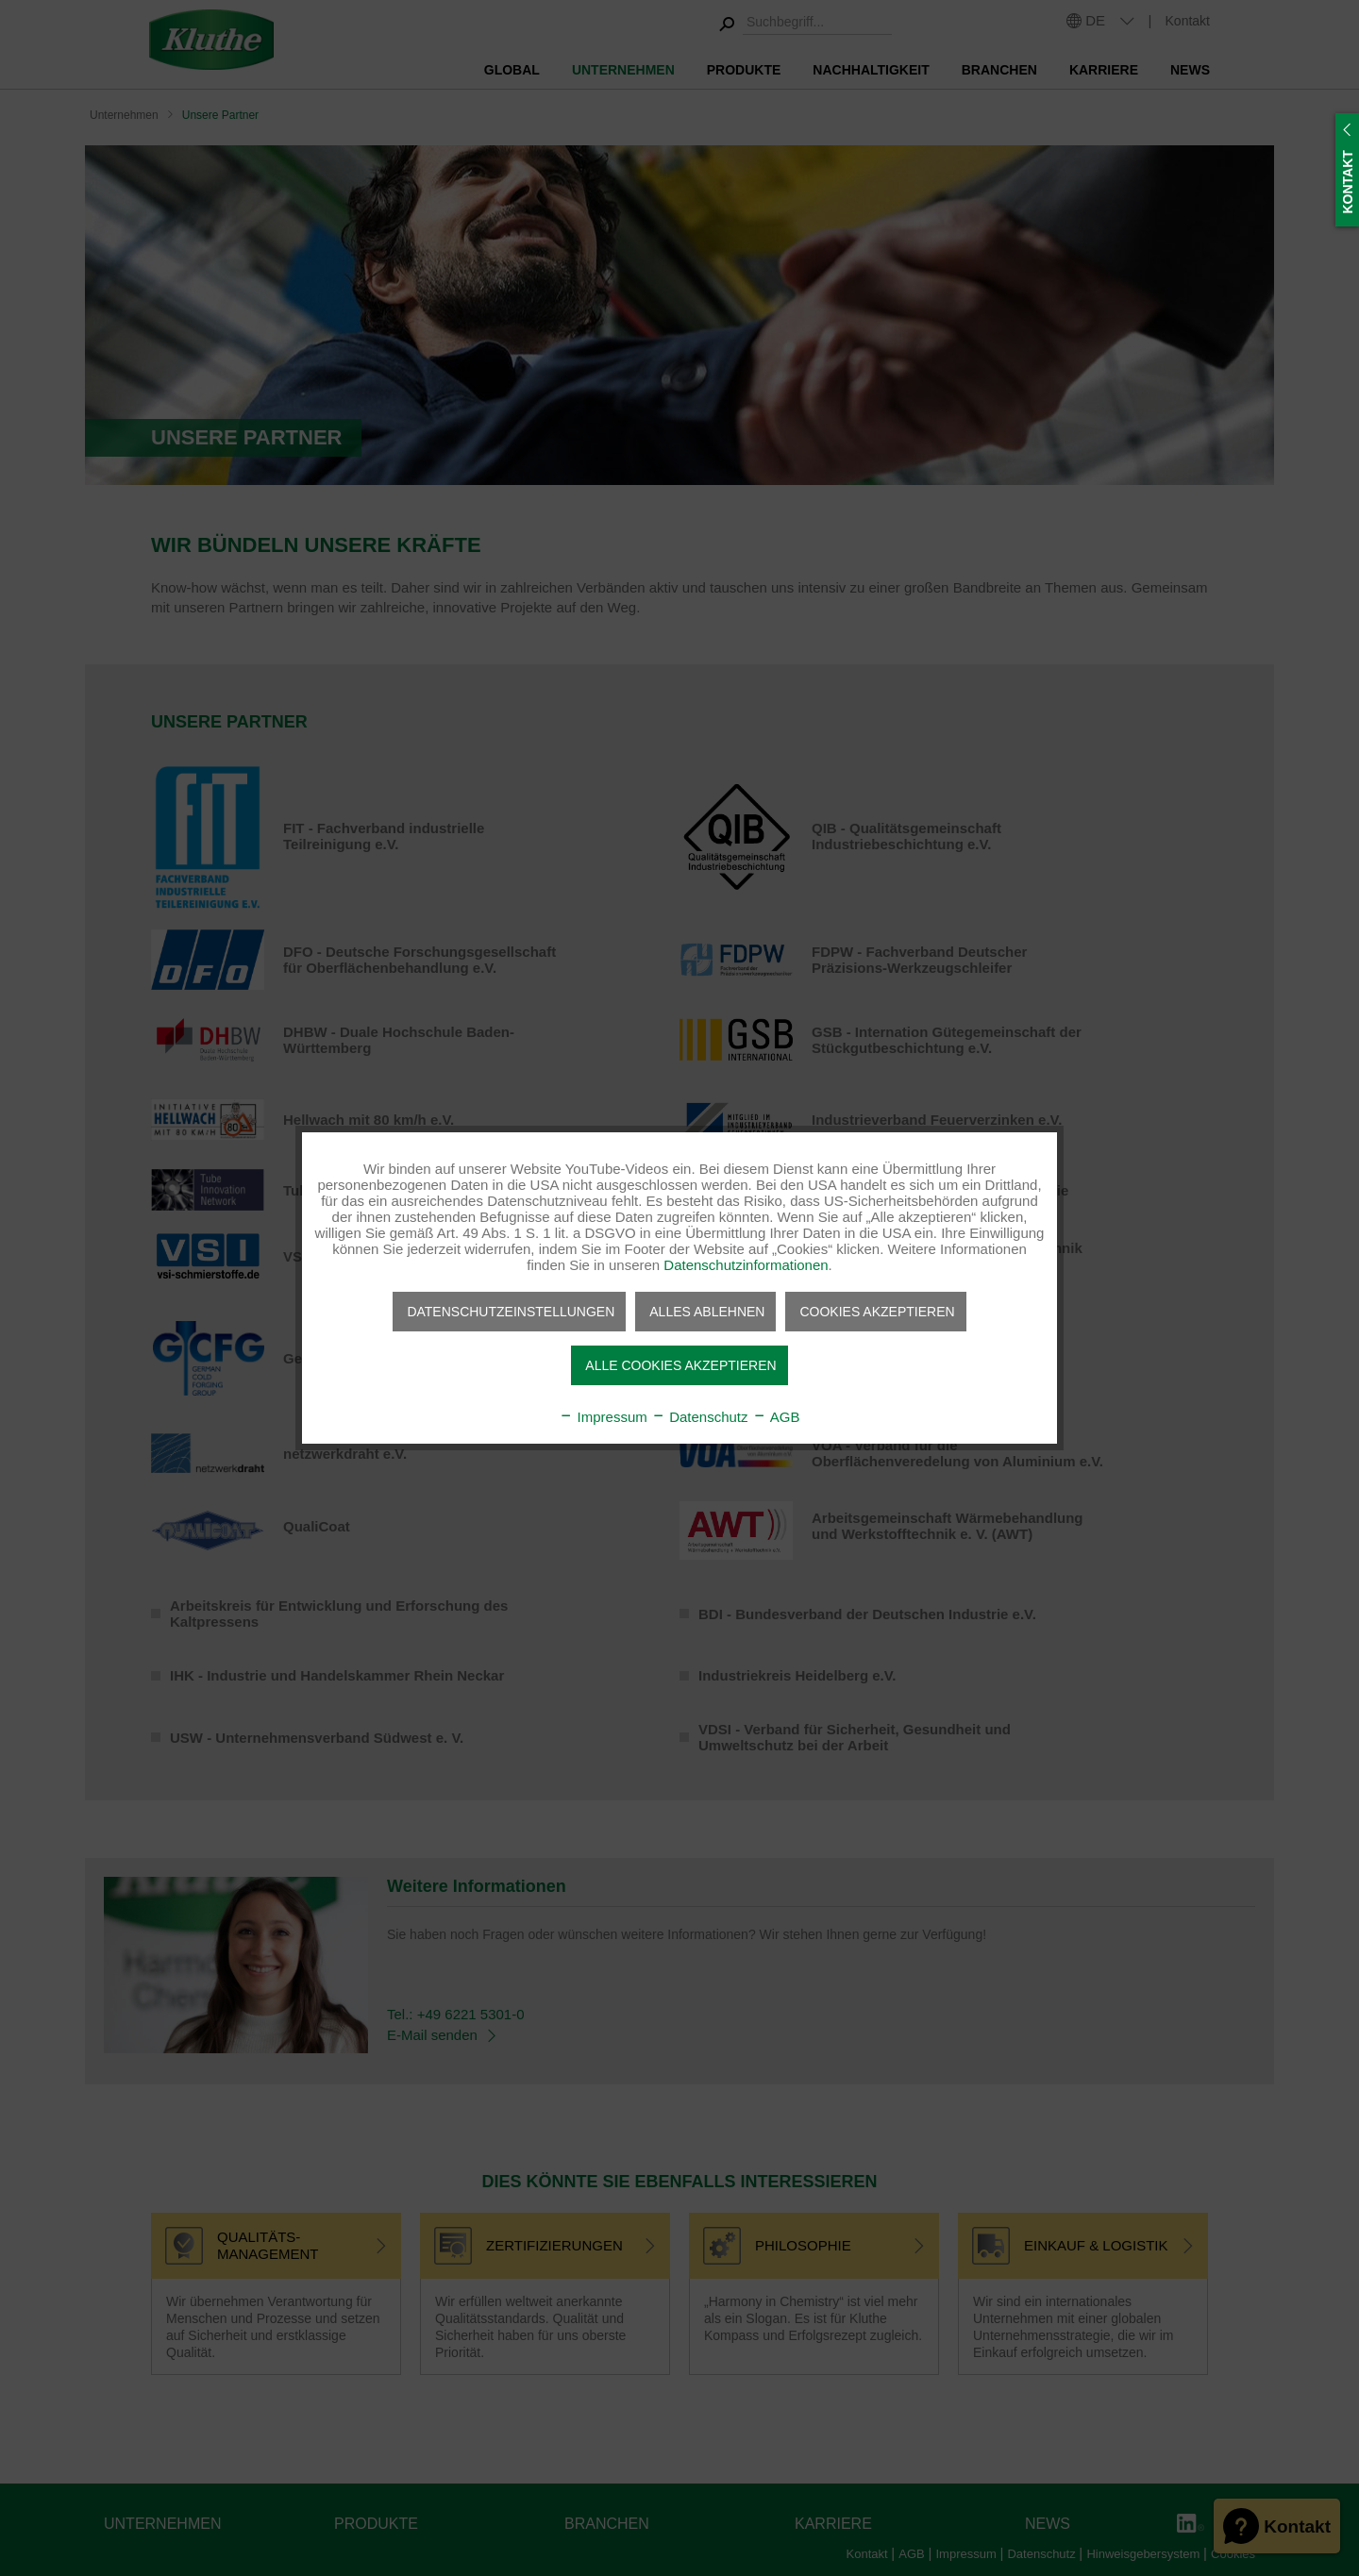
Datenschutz (699, 1417)
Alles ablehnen (706, 1311)
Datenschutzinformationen (745, 1265)
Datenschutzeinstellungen (510, 1311)
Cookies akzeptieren (876, 1311)
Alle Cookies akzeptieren (680, 1365)
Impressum (602, 1417)
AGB (776, 1417)
